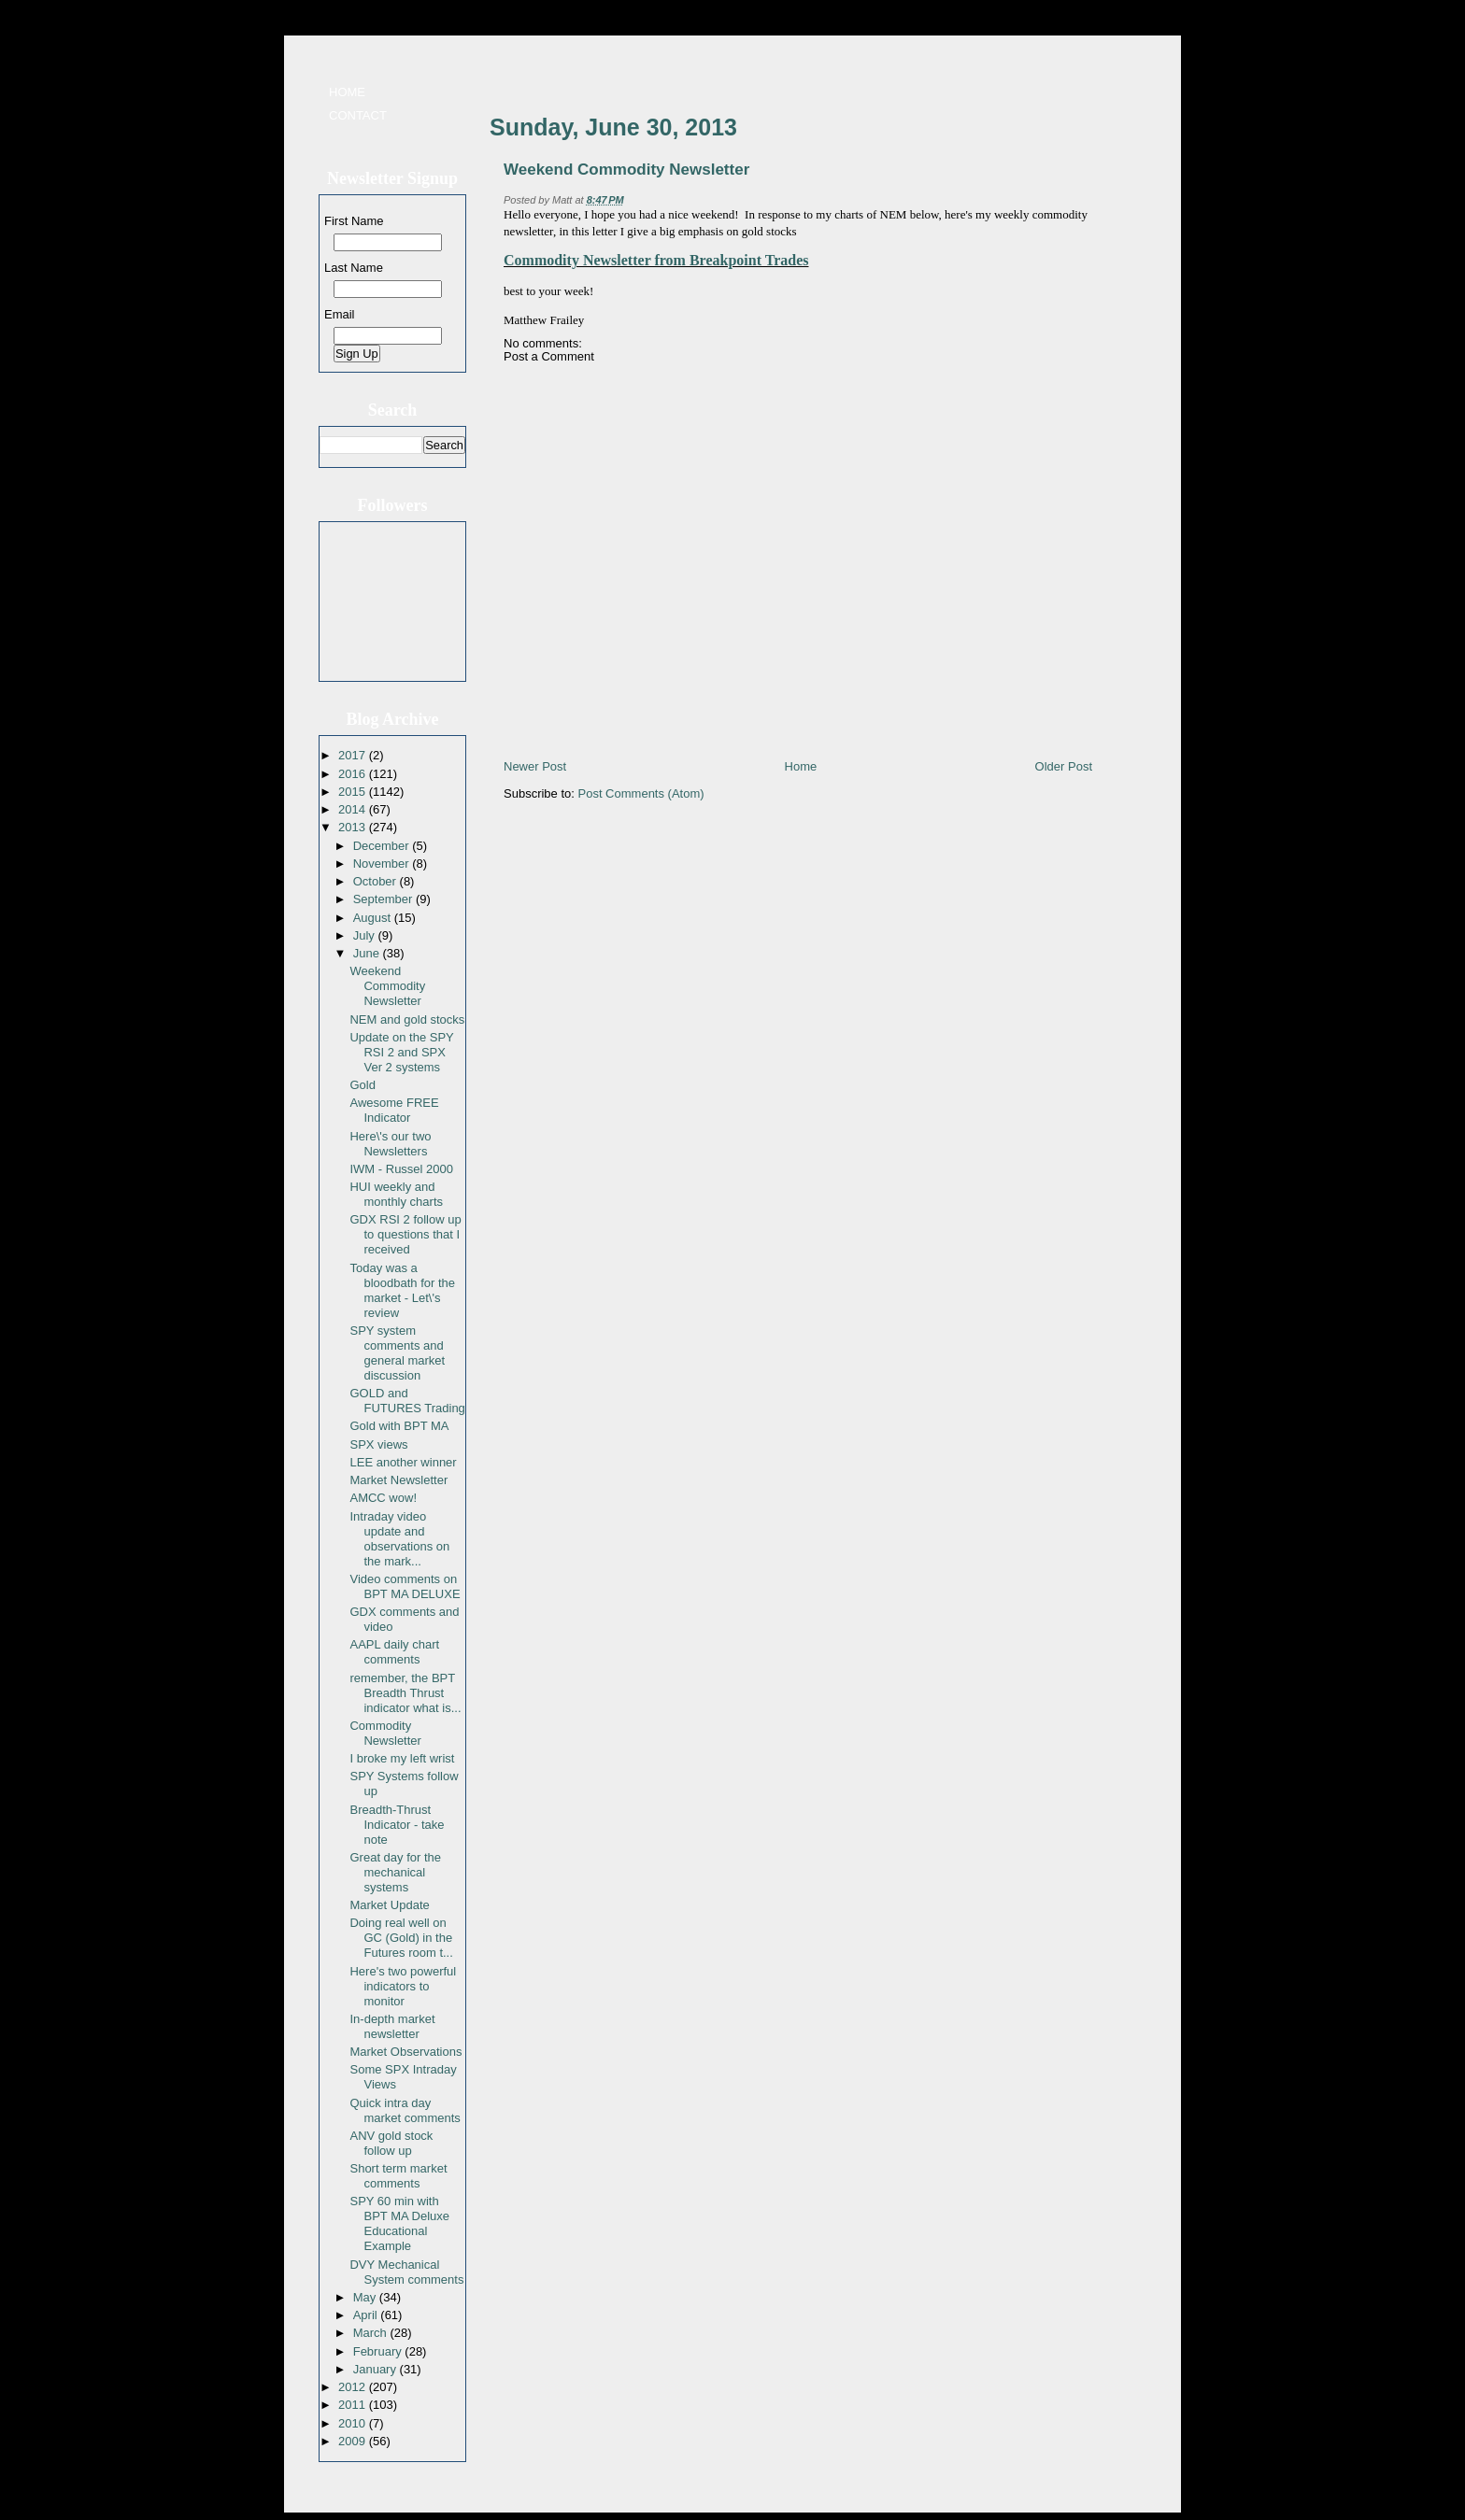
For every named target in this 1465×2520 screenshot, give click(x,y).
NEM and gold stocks (406, 1019)
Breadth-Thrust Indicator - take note (396, 1825)
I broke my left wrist (401, 1758)
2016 (353, 774)
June (368, 953)
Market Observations (405, 2052)
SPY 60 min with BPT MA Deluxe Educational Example (399, 2223)
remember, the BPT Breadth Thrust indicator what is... (405, 1693)
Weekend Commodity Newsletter (387, 986)
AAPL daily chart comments (394, 1651)
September (384, 899)
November (383, 864)
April (367, 2315)
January (376, 2369)
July (365, 935)
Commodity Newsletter (384, 1733)
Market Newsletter (398, 1480)
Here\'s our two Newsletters (390, 1143)
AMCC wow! (383, 1498)
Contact (358, 115)
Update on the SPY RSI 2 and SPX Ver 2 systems (401, 1052)
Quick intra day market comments (404, 2110)
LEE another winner (402, 1462)
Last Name (353, 268)
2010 (353, 2423)
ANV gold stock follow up (391, 2143)
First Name (354, 221)
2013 (353, 827)
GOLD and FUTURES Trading (406, 1400)
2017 (353, 755)
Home (347, 92)
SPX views (378, 1444)
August (373, 918)
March (372, 2333)
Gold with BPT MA (398, 1426)
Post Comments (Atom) (641, 793)
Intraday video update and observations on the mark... (399, 1538)
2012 (353, 2387)
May (366, 2297)
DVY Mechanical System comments (406, 2272)
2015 (353, 792)
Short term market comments (398, 2175)
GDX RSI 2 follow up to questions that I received (405, 1234)
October (376, 881)
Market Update (389, 1905)
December (383, 846)
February (379, 2351)
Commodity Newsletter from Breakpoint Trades (656, 260)
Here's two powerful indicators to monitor (402, 1986)
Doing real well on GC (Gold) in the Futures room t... (400, 1938)
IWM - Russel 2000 (401, 1169)
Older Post (1063, 766)
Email (339, 314)
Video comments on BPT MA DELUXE (404, 1586)
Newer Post (535, 766)
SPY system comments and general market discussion (397, 1353)
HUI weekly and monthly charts (396, 1194)
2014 (353, 809)
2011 (353, 2405)
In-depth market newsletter (391, 2026)
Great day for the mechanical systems (395, 1872)
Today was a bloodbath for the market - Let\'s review (402, 1290)
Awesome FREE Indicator (393, 1110)
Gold (362, 1085)
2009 (353, 2441)
